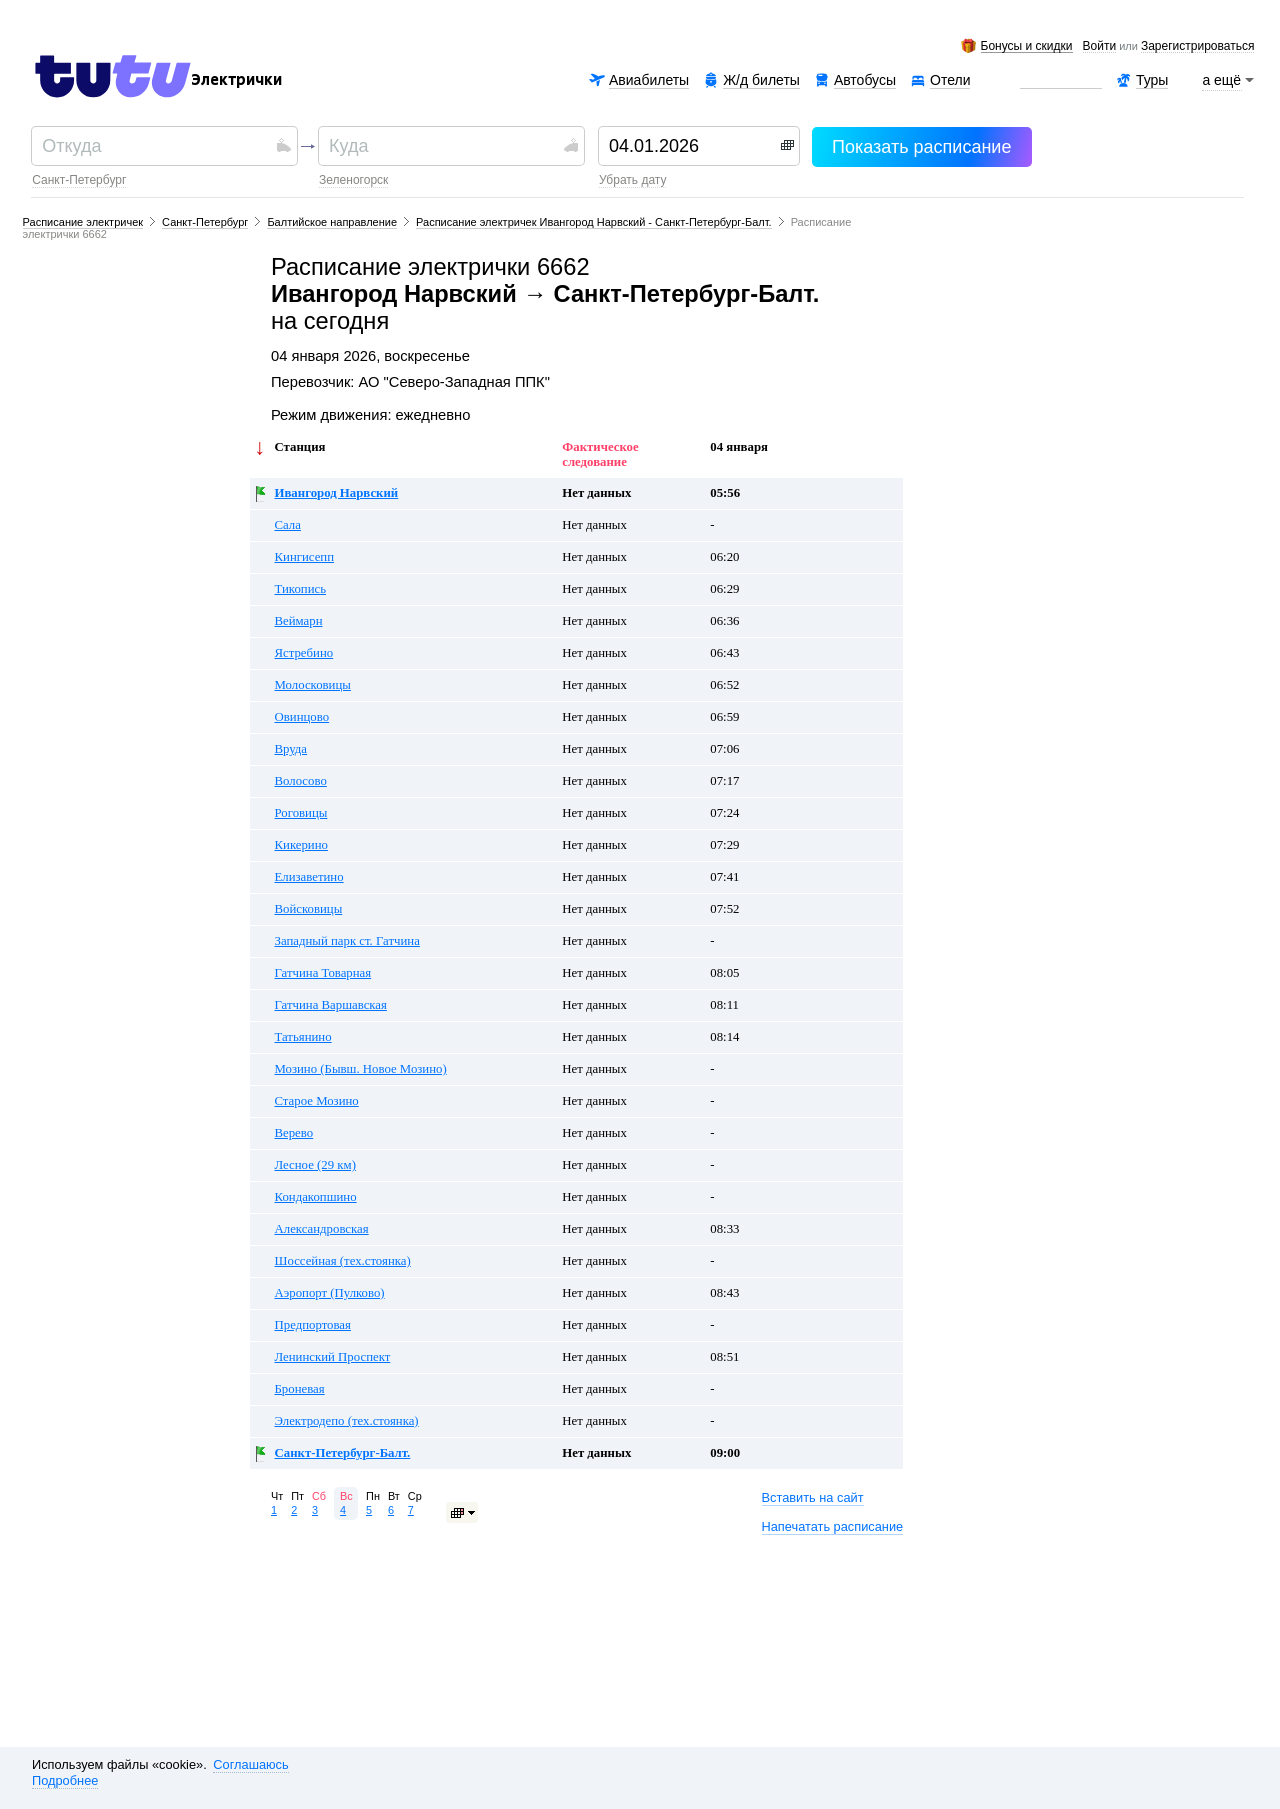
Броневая (300, 1389)
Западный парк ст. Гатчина (347, 941)
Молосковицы (313, 685)
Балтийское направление (332, 222)
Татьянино (303, 1037)
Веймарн (299, 621)
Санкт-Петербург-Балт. (343, 1453)
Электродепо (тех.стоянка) (347, 1421)
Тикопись (301, 589)
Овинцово (302, 717)
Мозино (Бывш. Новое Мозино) (361, 1069)
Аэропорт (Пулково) (330, 1293)
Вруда (291, 749)
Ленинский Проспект (333, 1357)
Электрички (236, 80)
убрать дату (632, 180)
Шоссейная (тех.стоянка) (343, 1261)
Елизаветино (309, 877)
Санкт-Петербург (79, 180)
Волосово (301, 781)
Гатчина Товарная (323, 973)
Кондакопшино (316, 1197)
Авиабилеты (649, 80)
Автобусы (865, 80)
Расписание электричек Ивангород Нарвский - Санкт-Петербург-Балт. (594, 222)
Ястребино (304, 653)
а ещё (1222, 80)
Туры (1152, 80)
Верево (294, 1133)
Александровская (322, 1229)
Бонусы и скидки (1027, 46)
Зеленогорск (353, 180)
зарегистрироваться (1197, 47)
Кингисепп (305, 557)
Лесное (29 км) (315, 1165)
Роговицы (301, 813)
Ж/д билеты (761, 80)
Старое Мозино (317, 1101)
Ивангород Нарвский (337, 493)
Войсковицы (309, 909)
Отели (950, 80)
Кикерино (301, 845)
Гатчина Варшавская (331, 1005)
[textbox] (156, 146)
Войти (1100, 47)
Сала (288, 525)
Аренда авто (1060, 80)
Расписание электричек (83, 222)
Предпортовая (313, 1325)
